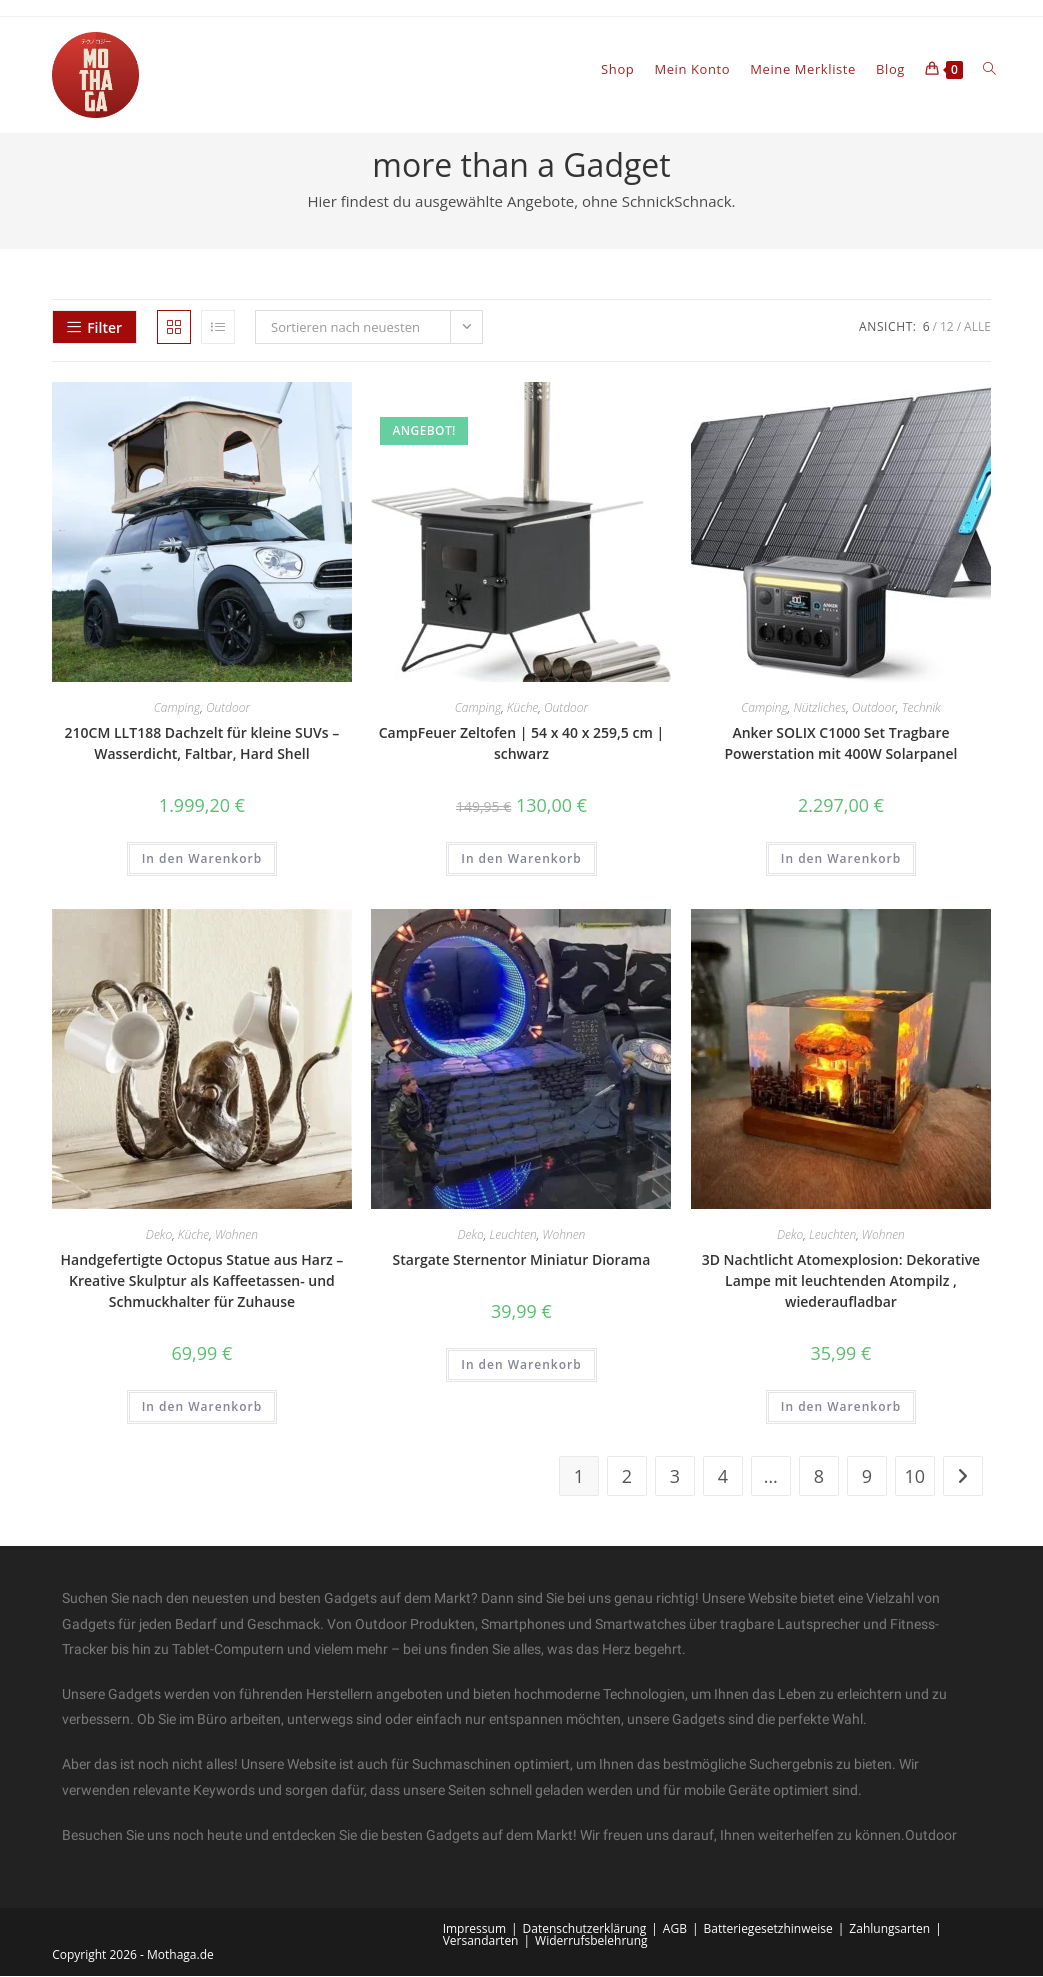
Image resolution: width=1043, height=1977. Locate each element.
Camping (177, 709)
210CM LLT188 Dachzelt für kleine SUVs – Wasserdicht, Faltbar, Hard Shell (202, 745)
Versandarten (481, 1941)
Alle (977, 328)
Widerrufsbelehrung (591, 1941)
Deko (159, 1235)
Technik (921, 709)
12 (947, 328)
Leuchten (512, 1235)
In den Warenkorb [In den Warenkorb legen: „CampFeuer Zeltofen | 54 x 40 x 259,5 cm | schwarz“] (521, 860)
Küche (522, 709)
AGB (675, 1929)
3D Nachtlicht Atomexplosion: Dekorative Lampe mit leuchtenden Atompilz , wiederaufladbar (841, 1281)
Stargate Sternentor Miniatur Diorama (522, 1260)
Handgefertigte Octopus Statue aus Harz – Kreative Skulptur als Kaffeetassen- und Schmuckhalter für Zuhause (202, 1281)
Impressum (474, 1929)
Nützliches (819, 709)
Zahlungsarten (889, 1929)
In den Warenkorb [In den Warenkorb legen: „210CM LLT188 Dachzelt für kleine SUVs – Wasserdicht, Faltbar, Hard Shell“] (202, 860)
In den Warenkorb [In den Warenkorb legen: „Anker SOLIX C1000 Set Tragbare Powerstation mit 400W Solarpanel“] (841, 860)
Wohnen (236, 1235)
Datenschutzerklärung (585, 1929)
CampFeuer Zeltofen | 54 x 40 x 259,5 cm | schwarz (521, 745)
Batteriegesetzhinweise (767, 1929)
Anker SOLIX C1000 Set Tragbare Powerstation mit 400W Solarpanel (840, 745)
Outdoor (228, 709)
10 (915, 1478)
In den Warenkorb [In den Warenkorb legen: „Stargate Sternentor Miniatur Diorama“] (521, 1365)
